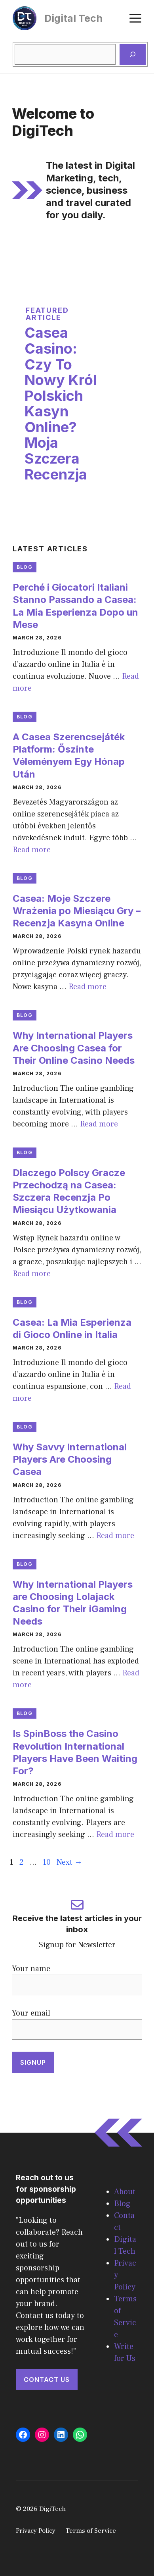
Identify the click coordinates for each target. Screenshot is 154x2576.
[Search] (133, 54)
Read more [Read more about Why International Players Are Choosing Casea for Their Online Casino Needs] (99, 1124)
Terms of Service (90, 2530)
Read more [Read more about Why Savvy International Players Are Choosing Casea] (115, 1536)
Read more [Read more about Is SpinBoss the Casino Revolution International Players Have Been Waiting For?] (115, 1834)
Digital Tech (73, 18)
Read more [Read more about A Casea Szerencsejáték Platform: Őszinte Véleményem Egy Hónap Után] (32, 850)
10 (47, 1862)
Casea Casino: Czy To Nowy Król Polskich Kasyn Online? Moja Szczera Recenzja (61, 403)
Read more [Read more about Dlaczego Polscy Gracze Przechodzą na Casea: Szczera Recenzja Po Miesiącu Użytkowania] (32, 1274)
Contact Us (47, 2379)
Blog (24, 567)
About (124, 2192)
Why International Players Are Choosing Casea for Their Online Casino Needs (74, 1048)
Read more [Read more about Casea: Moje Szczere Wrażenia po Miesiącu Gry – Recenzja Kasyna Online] (87, 987)
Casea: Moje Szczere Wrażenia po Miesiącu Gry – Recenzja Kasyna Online (77, 911)
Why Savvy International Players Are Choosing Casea (70, 1459)
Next (69, 1862)
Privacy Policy (35, 2530)
